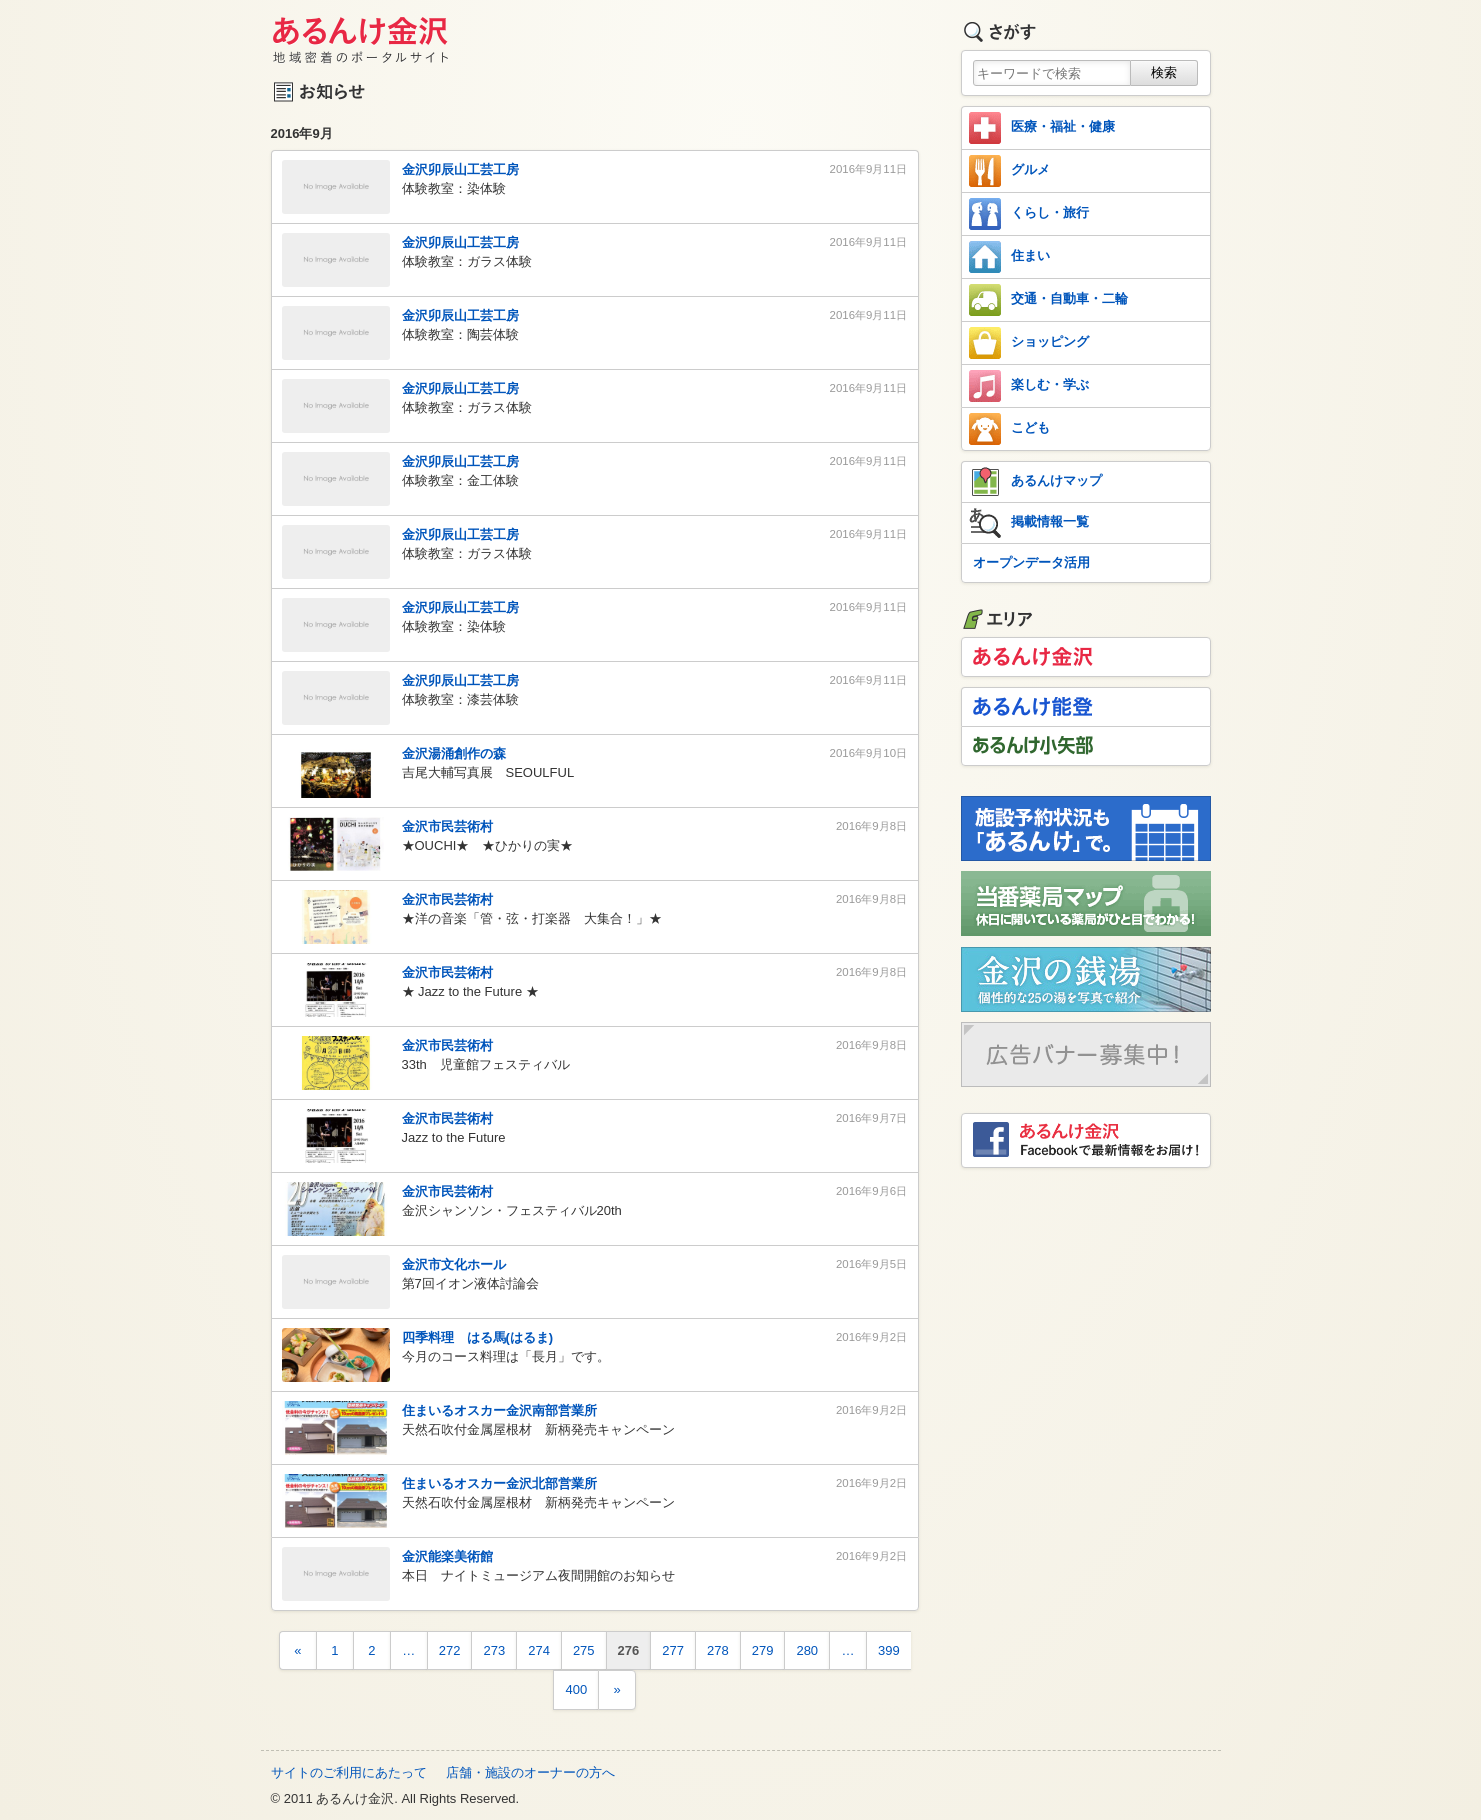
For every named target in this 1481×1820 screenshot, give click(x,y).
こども (1009, 429)
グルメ (1009, 171)
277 (673, 1650)
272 (450, 1650)
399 (889, 1650)
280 (807, 1650)
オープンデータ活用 (1031, 562)
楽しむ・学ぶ (1029, 386)
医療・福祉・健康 (1042, 128)
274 (539, 1650)
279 (763, 1650)
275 (584, 1650)
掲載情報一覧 (1029, 523)
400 (576, 1689)
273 (494, 1650)
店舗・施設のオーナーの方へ (530, 1772)
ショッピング (1029, 343)
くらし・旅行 (1029, 214)
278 (718, 1650)
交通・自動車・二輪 (1048, 300)
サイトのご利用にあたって (349, 1772)
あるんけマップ (1035, 482)
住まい (1009, 257)
